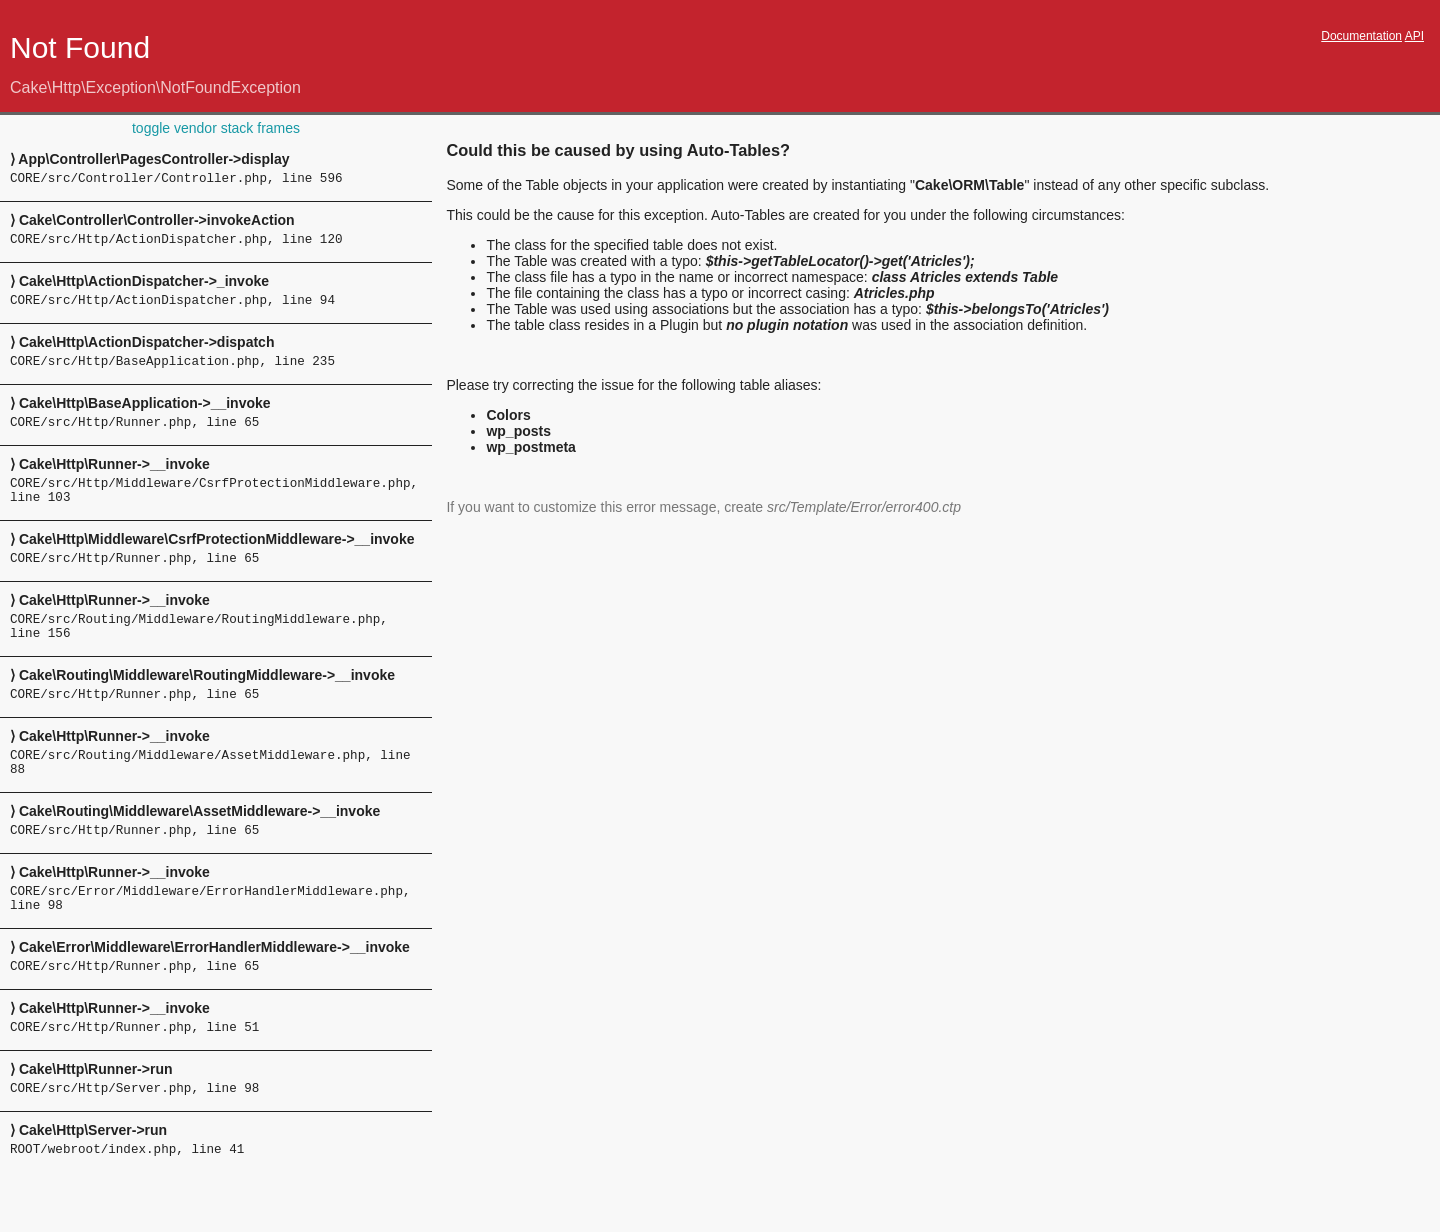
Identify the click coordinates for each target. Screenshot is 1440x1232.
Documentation (1361, 36)
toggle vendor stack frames (216, 128)
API (1414, 36)
